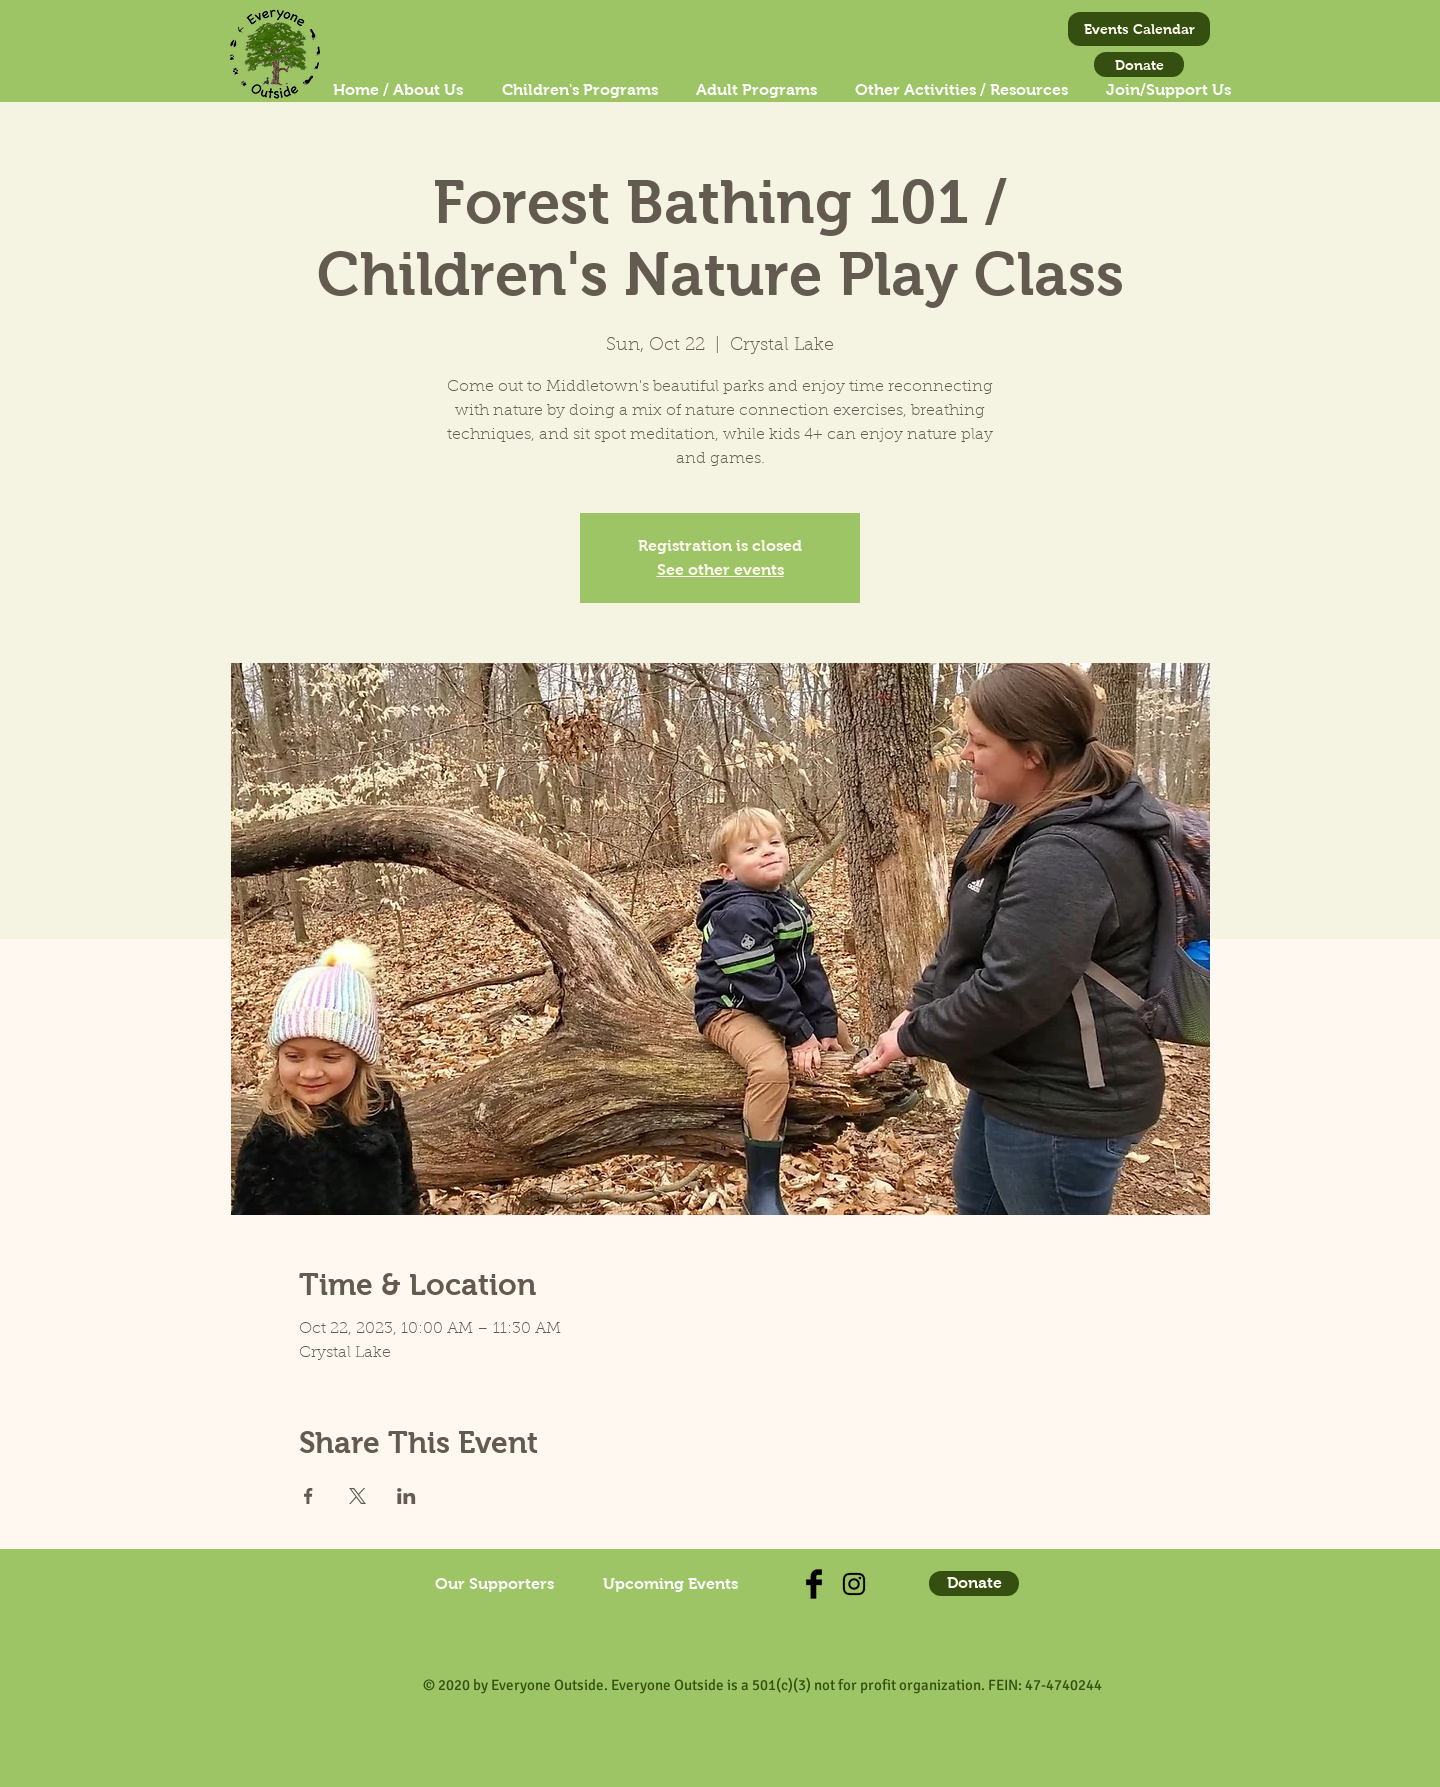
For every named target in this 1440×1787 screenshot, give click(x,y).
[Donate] (1139, 64)
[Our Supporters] (494, 1584)
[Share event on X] (357, 1496)
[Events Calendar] (1139, 29)
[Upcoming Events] (670, 1584)
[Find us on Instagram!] (854, 1584)
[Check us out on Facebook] (814, 1584)
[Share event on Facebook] (308, 1496)
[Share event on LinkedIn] (406, 1496)
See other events (720, 569)
